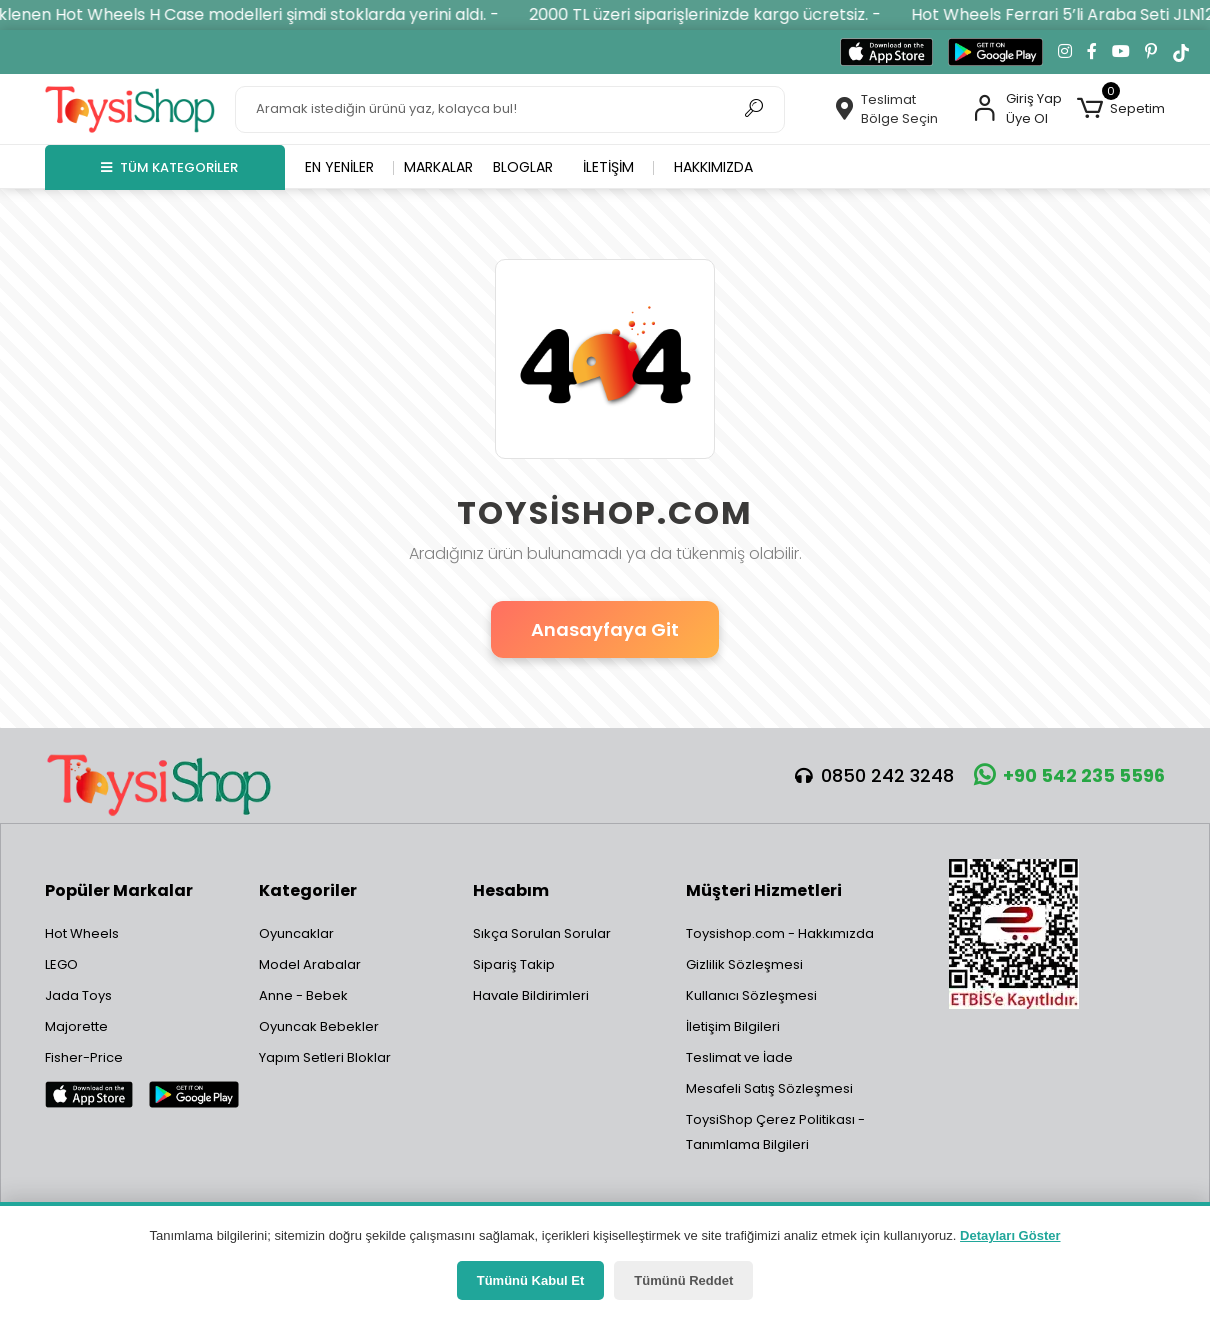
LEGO (61, 964)
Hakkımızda (713, 167)
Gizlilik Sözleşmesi (744, 964)
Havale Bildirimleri (531, 995)
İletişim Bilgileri (733, 1026)
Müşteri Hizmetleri (764, 890)
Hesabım (511, 890)
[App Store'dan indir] (886, 52)
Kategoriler (308, 890)
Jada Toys (78, 995)
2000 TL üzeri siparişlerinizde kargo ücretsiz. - (721, 14)
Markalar (438, 167)
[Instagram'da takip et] (1065, 52)
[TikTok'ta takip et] (1181, 52)
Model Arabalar (310, 964)
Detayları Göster (1010, 1235)
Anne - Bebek (303, 995)
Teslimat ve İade (739, 1057)
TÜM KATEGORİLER (169, 167)
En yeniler (339, 167)
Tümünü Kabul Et (531, 1280)
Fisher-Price (84, 1057)
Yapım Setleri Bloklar (325, 1057)
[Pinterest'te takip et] (1151, 52)
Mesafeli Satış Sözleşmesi (769, 1088)
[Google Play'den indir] (995, 52)
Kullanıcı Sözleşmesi (751, 995)
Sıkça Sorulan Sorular (542, 933)
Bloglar (523, 167)
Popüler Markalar (119, 890)
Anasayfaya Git (605, 629)
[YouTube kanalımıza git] (1121, 52)
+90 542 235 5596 (1069, 775)
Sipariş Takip (514, 964)
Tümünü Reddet (683, 1280)
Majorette (76, 1026)
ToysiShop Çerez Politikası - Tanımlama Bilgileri (775, 1132)
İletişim (608, 167)
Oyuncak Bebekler (319, 1026)
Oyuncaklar (296, 933)
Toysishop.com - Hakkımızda (780, 933)
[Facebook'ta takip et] (1092, 52)
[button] (1121, 109)
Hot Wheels (82, 933)
